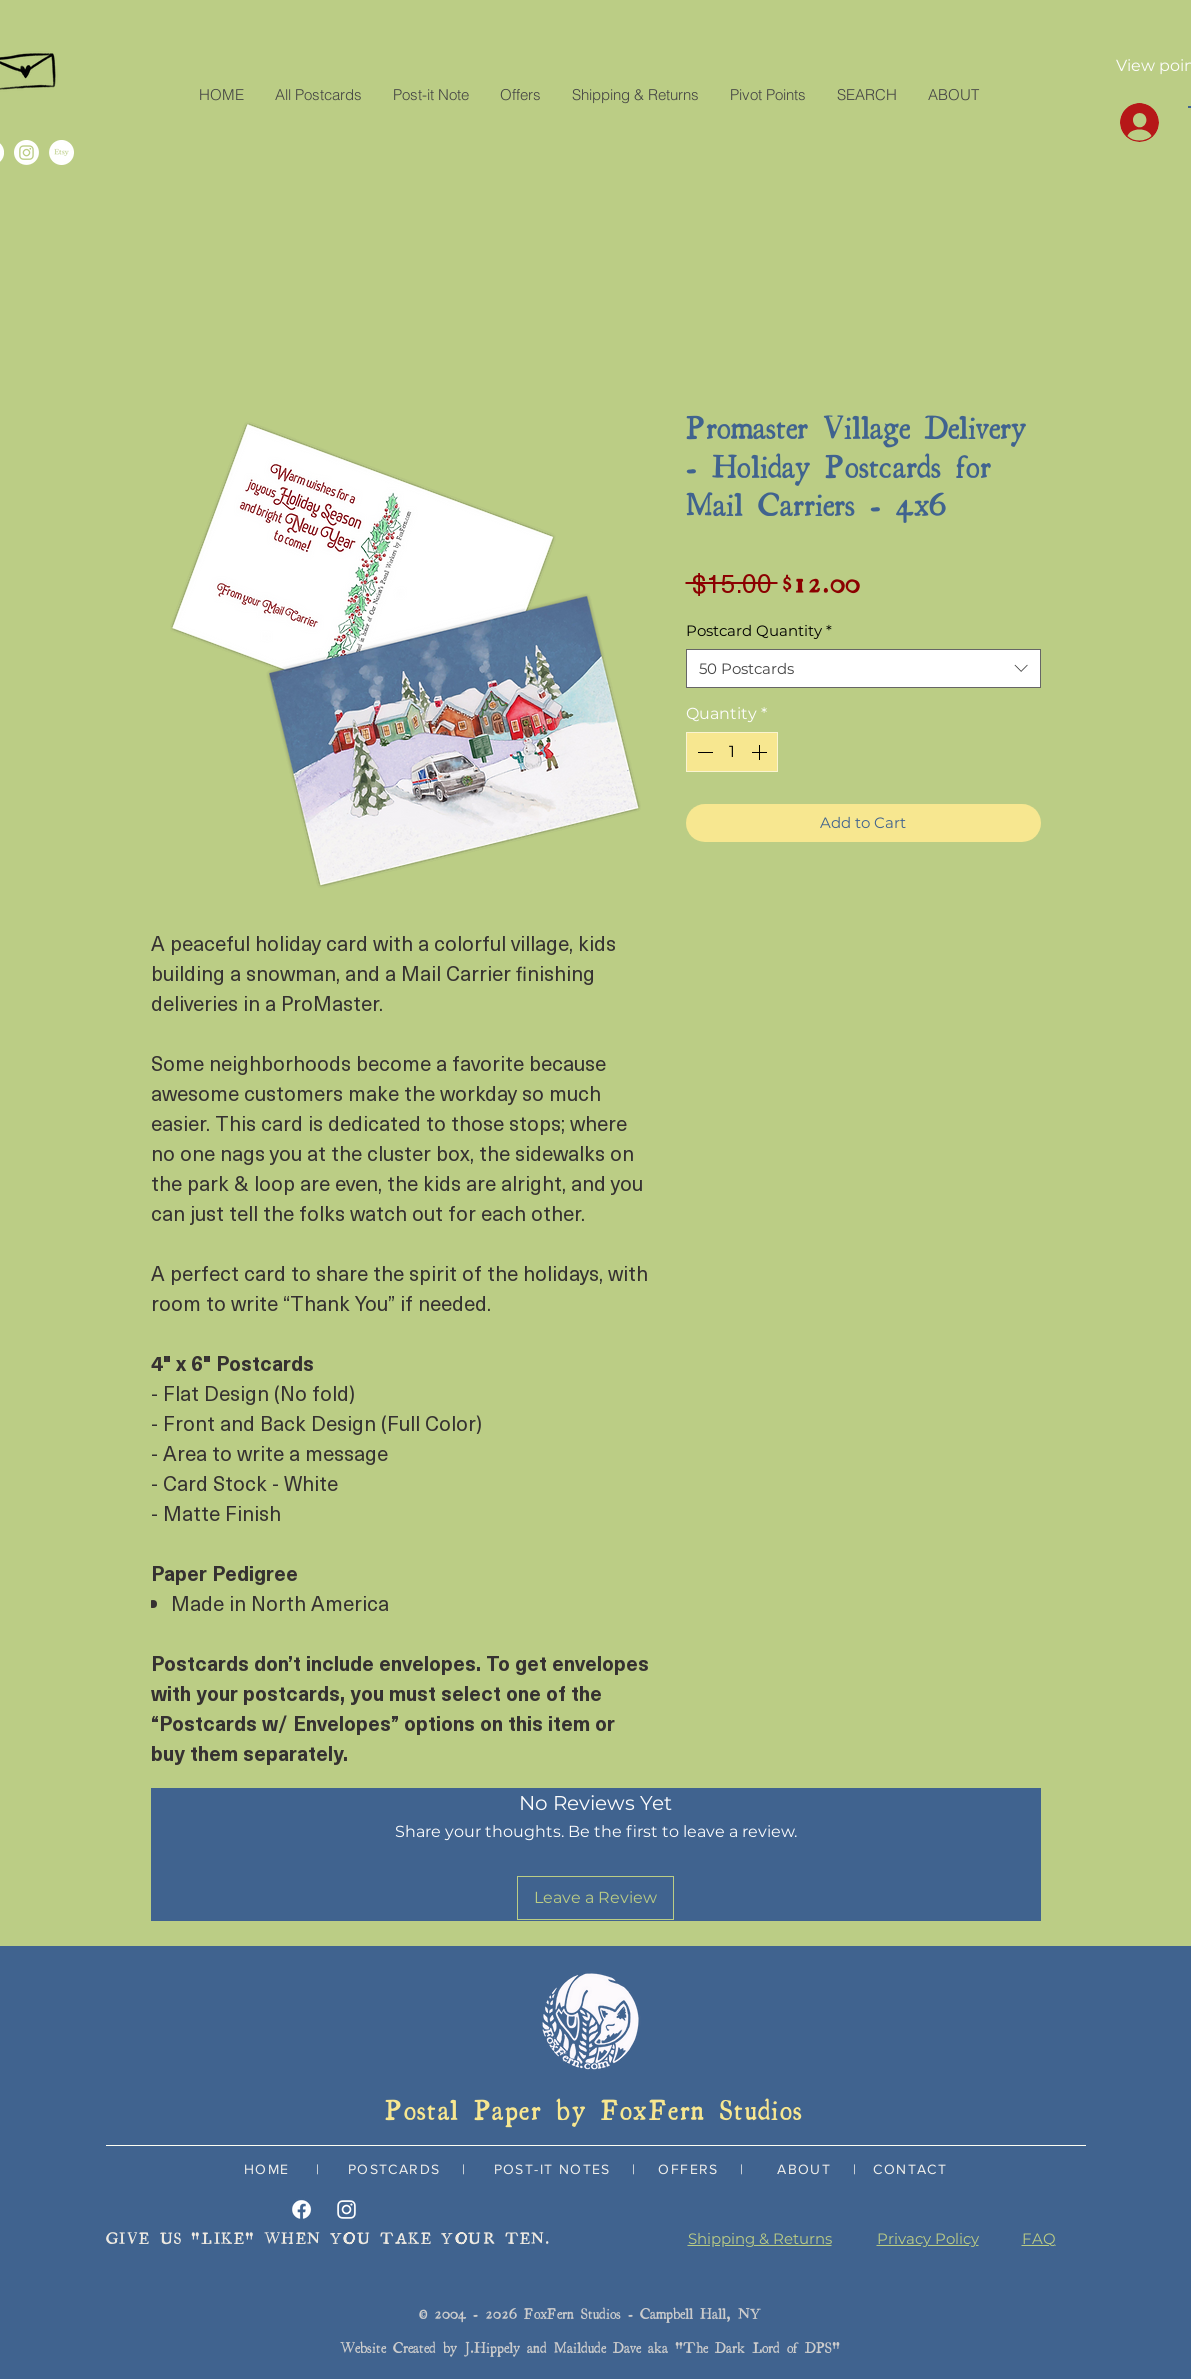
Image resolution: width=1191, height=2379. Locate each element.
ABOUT (804, 2169)
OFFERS (688, 2169)
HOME (267, 2169)
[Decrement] (703, 752)
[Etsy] (61, 152)
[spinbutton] (732, 752)
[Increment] (761, 752)
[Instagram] (26, 152)
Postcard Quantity (759, 630)
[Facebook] (301, 2209)
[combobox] (863, 668)
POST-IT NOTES (552, 2169)
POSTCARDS (391, 2169)
